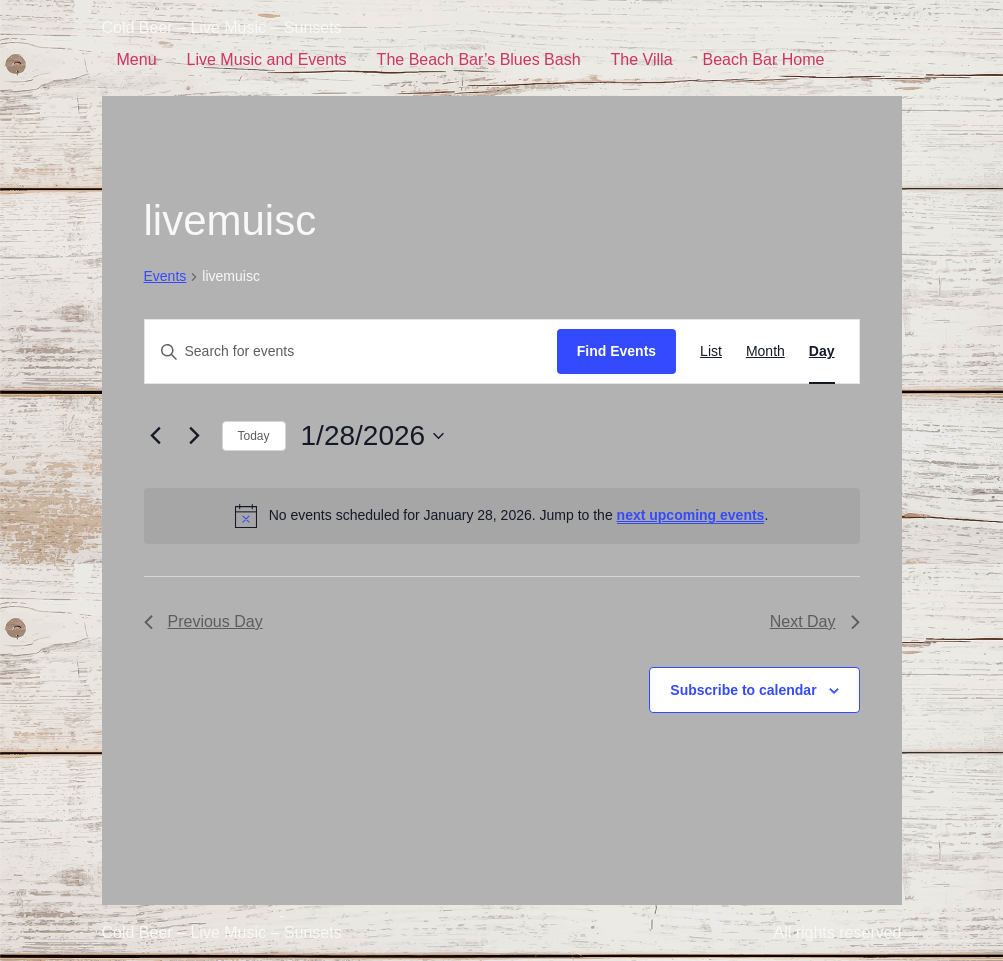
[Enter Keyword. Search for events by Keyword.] (351, 351)
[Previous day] (156, 436)
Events (165, 276)
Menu (137, 59)
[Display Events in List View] (711, 351)
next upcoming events (691, 515)
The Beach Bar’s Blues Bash (479, 59)
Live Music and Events (267, 59)
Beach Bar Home (764, 59)
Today (254, 436)
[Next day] (195, 436)
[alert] (502, 516)
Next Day (815, 621)
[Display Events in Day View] (822, 351)
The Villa (642, 59)
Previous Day (203, 621)
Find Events (616, 351)
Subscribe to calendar (743, 690)
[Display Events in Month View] (765, 351)
